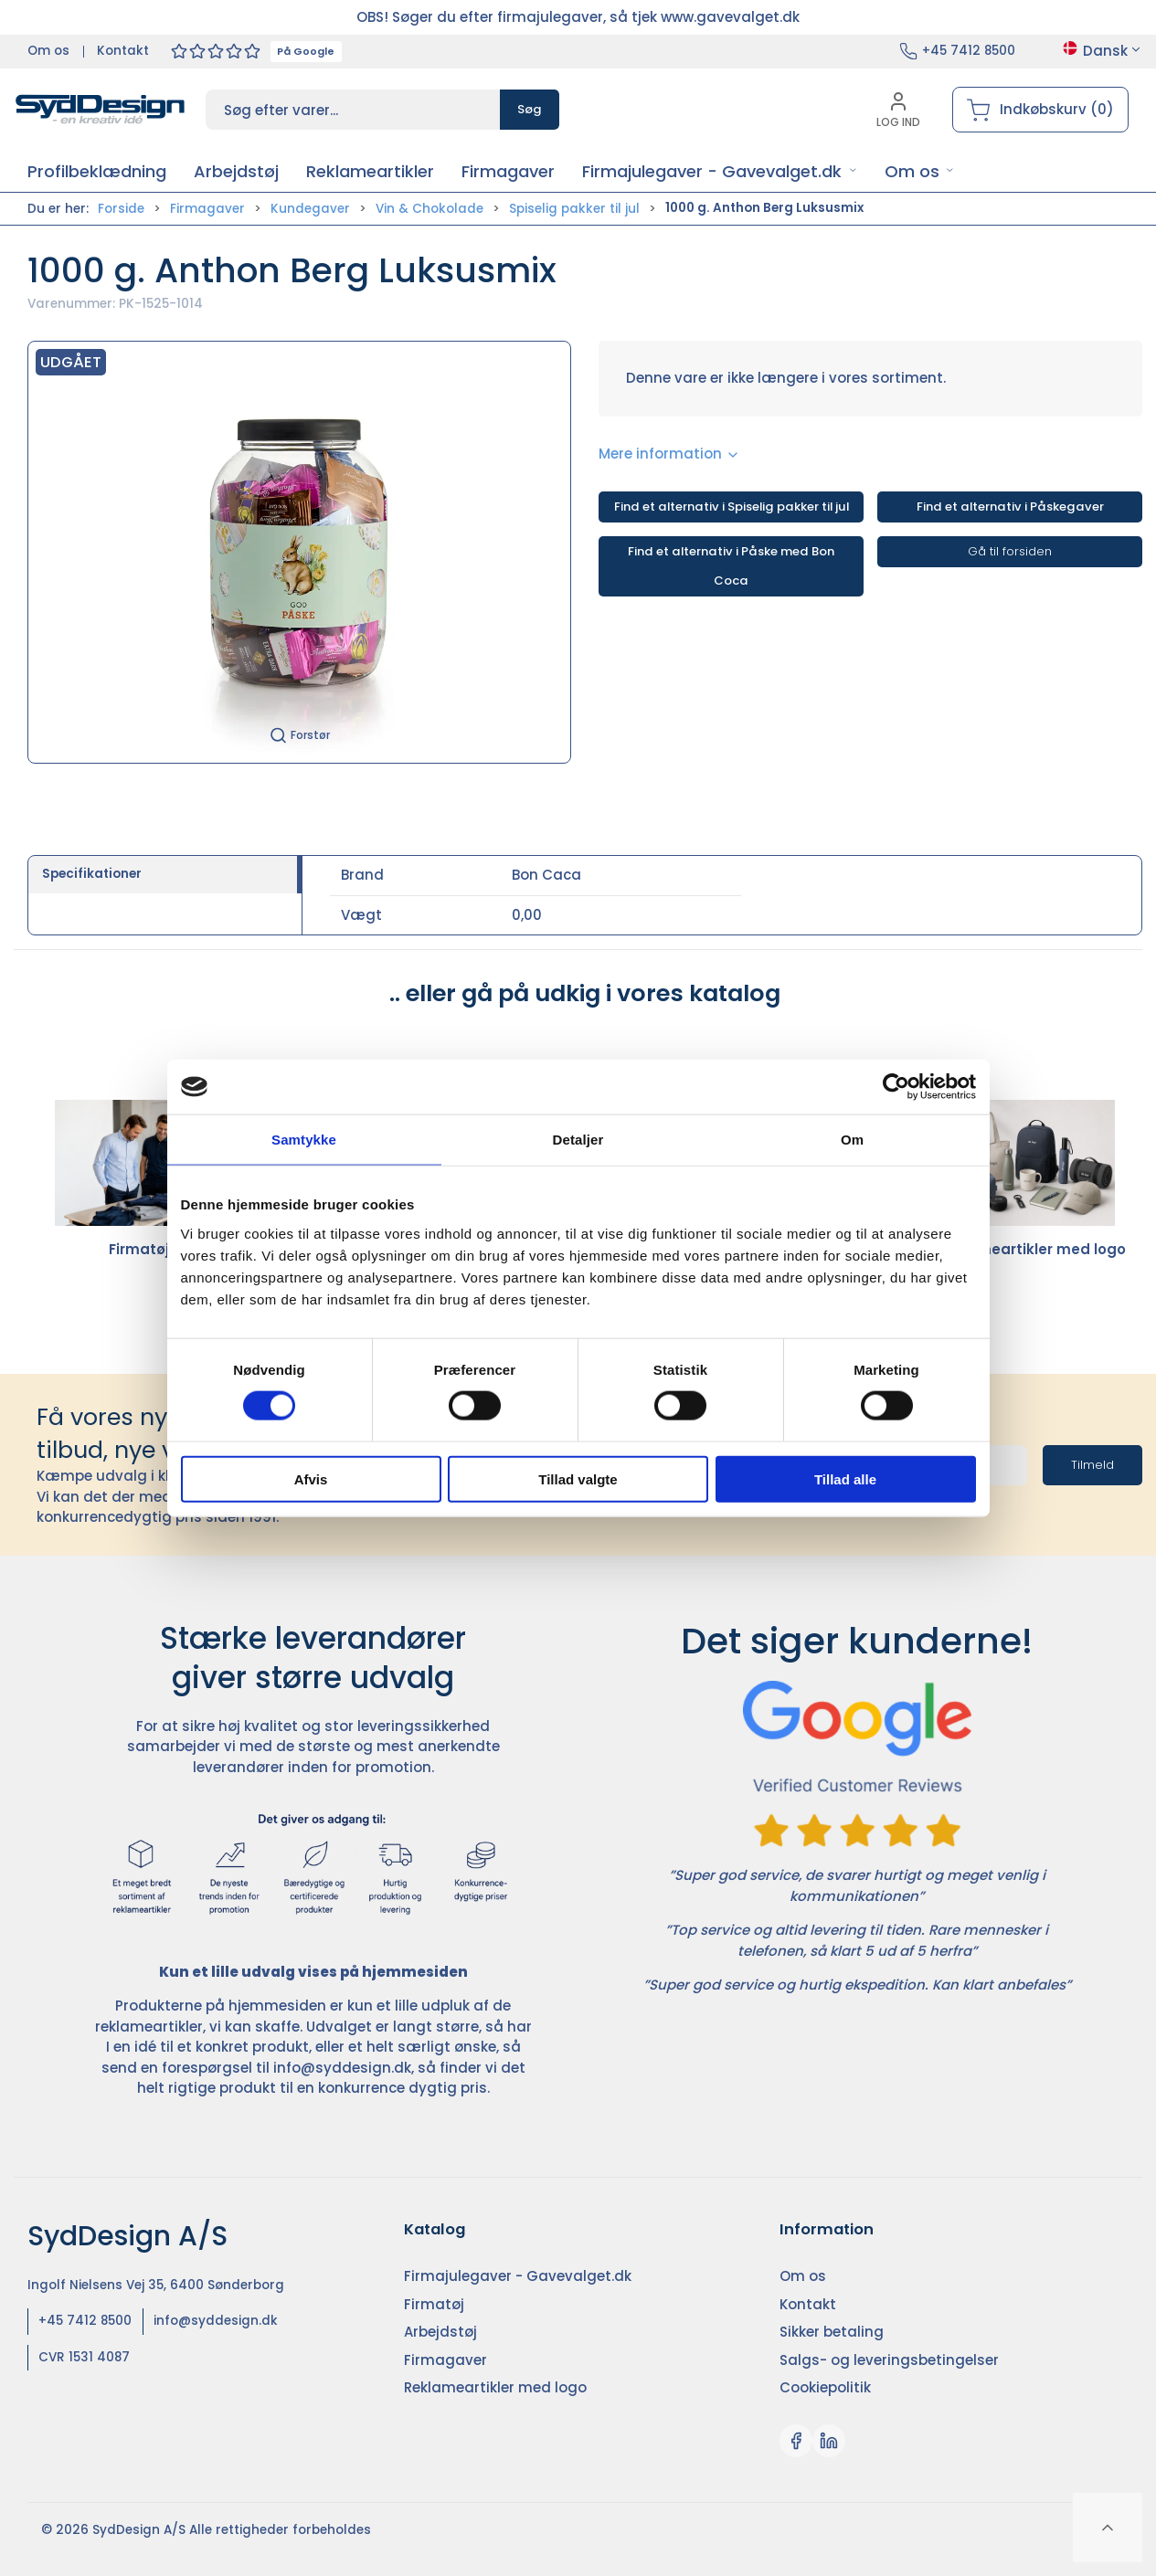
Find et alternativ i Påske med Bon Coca (731, 566)
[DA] (100, 109)
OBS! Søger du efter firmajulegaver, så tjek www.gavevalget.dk (578, 16)
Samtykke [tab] (303, 1139)
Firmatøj (139, 1179)
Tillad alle (845, 1478)
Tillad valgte (577, 1478)
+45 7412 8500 (968, 50)
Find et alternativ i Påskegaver (1010, 506)
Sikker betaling (832, 2331)
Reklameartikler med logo (1031, 1179)
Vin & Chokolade (429, 208)
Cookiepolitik (825, 2387)
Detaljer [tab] (578, 1139)
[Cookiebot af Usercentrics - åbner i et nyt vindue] (896, 1087)
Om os (48, 50)
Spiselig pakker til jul (574, 208)
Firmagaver (207, 208)
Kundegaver (310, 208)
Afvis (311, 1478)
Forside (121, 208)
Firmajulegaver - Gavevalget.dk (517, 2276)
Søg (529, 109)
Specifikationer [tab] (92, 873)
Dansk (1101, 50)
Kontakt (123, 50)
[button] (719, 171)
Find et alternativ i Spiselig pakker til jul (731, 506)
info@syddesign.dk (342, 2067)
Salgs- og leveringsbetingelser (889, 2360)
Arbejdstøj (440, 2331)
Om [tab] (852, 1139)
